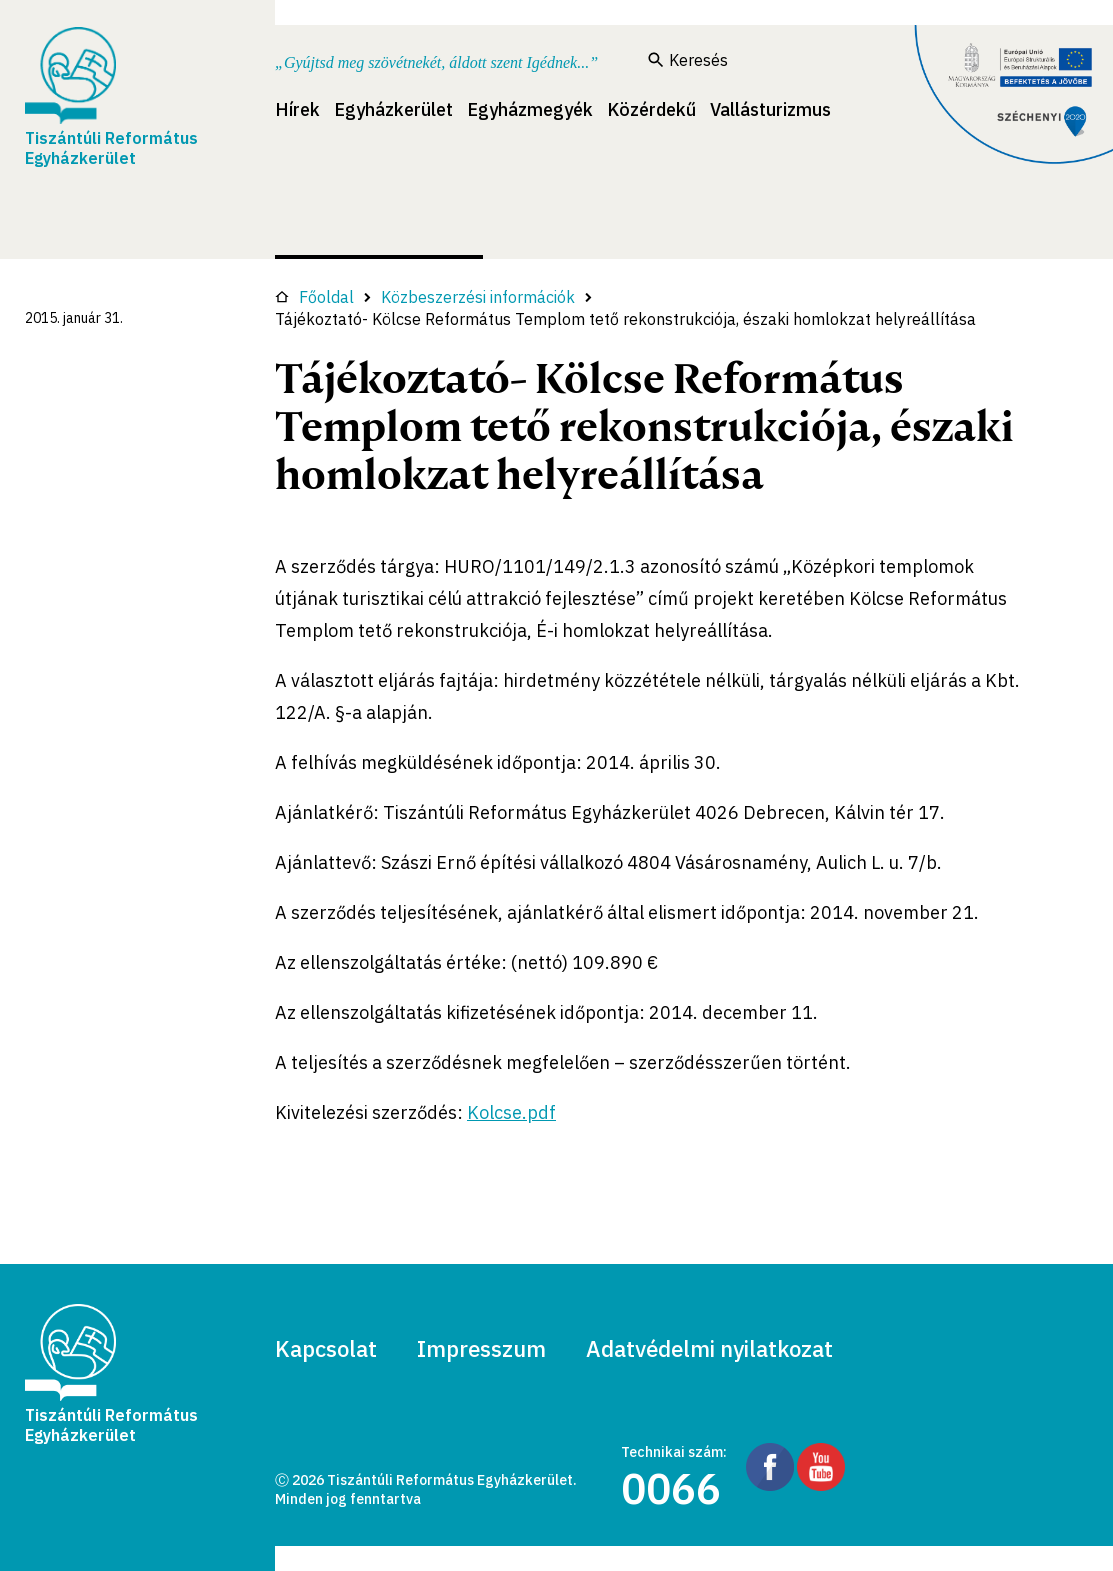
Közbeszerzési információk (478, 297)
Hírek (297, 109)
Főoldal (314, 297)
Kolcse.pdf (511, 1112)
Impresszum (481, 1348)
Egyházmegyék (530, 109)
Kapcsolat (326, 1348)
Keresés (688, 60)
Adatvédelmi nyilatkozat (709, 1348)
